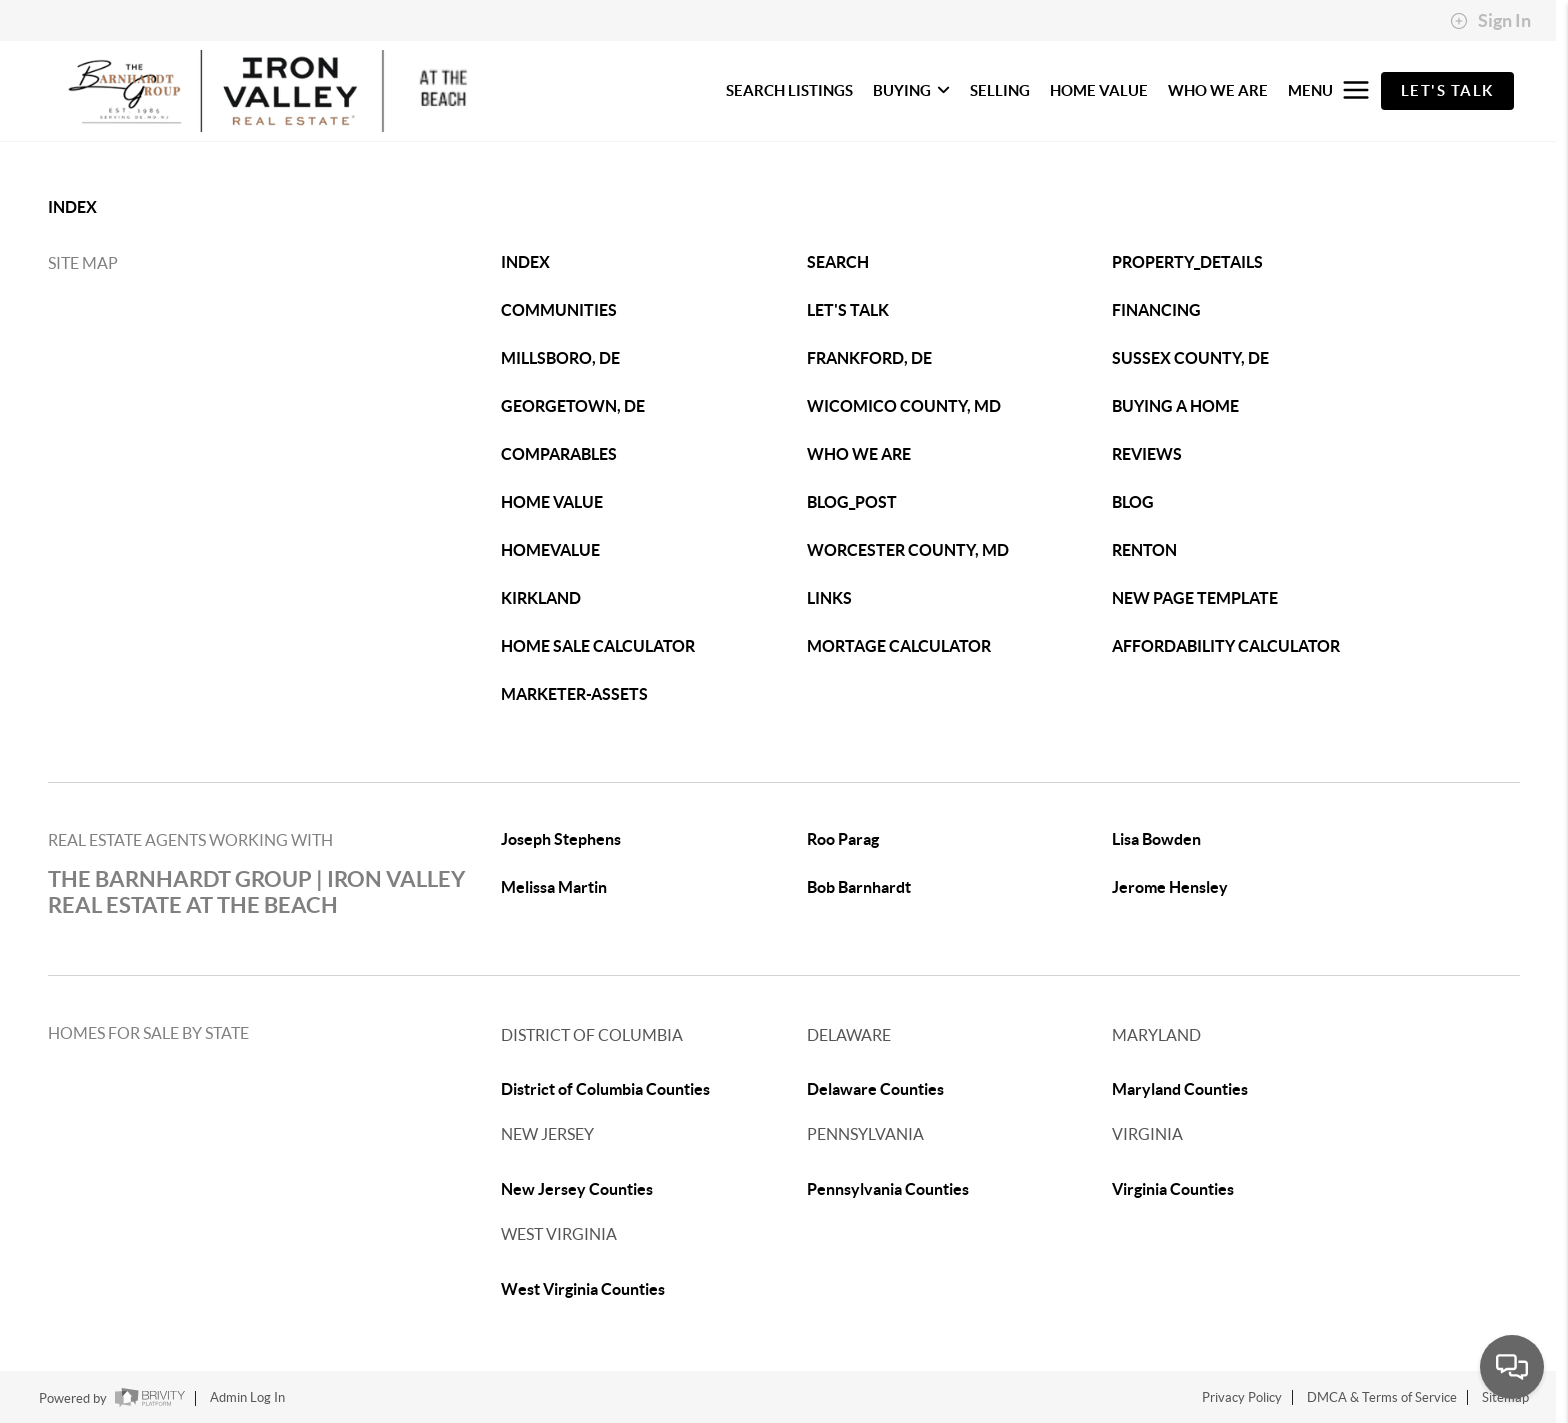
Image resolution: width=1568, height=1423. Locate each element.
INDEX (72, 207)
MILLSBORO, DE (560, 358)
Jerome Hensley (1170, 887)
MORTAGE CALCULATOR (899, 646)
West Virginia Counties (583, 1289)
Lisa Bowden (1156, 839)
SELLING (1000, 90)
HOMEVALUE (550, 550)
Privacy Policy (1242, 1397)
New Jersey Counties (577, 1189)
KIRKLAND (541, 598)
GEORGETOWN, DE (573, 406)
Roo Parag (843, 839)
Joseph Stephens (561, 839)
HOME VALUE (1099, 90)
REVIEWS (1147, 454)
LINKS (829, 598)
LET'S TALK (848, 310)
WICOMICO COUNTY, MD (904, 406)
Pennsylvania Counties (888, 1189)
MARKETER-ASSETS (574, 694)
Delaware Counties (875, 1089)
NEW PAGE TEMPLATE (1195, 598)
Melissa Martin (554, 887)
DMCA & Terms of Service (1382, 1397)
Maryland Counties (1180, 1089)
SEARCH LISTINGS (789, 90)
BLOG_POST (852, 502)
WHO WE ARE (1218, 90)
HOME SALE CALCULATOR (598, 646)
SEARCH (838, 262)
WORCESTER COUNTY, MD (908, 550)
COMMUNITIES (559, 310)
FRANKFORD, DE (869, 358)
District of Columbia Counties (605, 1089)
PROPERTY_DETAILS (1187, 262)
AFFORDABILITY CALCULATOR (1226, 646)
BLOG (1133, 502)
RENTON (1144, 550)
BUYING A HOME (1175, 406)
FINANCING (1156, 310)
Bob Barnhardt (859, 887)
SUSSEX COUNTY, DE (1190, 358)
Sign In (1490, 21)
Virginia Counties (1173, 1189)
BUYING (911, 90)
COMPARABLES (559, 454)
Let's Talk (1447, 90)
